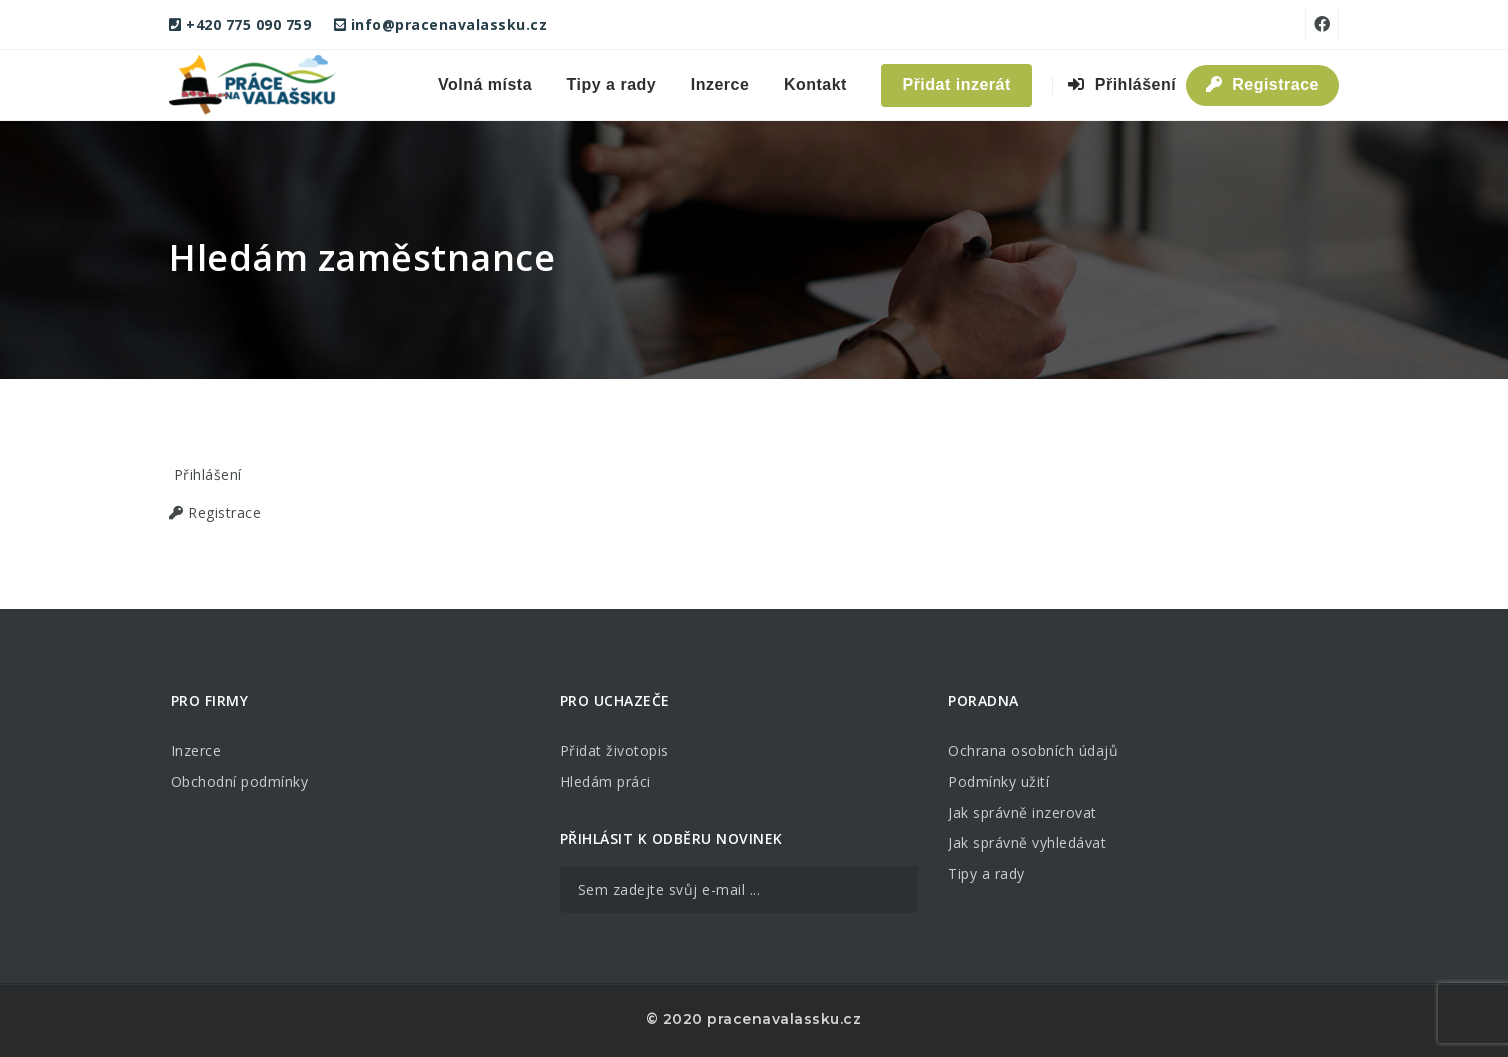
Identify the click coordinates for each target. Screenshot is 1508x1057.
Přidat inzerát (956, 84)
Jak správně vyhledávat (1027, 842)
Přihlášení (1122, 84)
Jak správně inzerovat (1022, 812)
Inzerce (720, 84)
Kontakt (815, 84)
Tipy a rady (612, 84)
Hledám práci (605, 781)
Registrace (1262, 84)
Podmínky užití (998, 781)
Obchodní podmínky (240, 781)
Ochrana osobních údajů (1033, 750)
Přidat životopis (614, 750)
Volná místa (485, 84)
